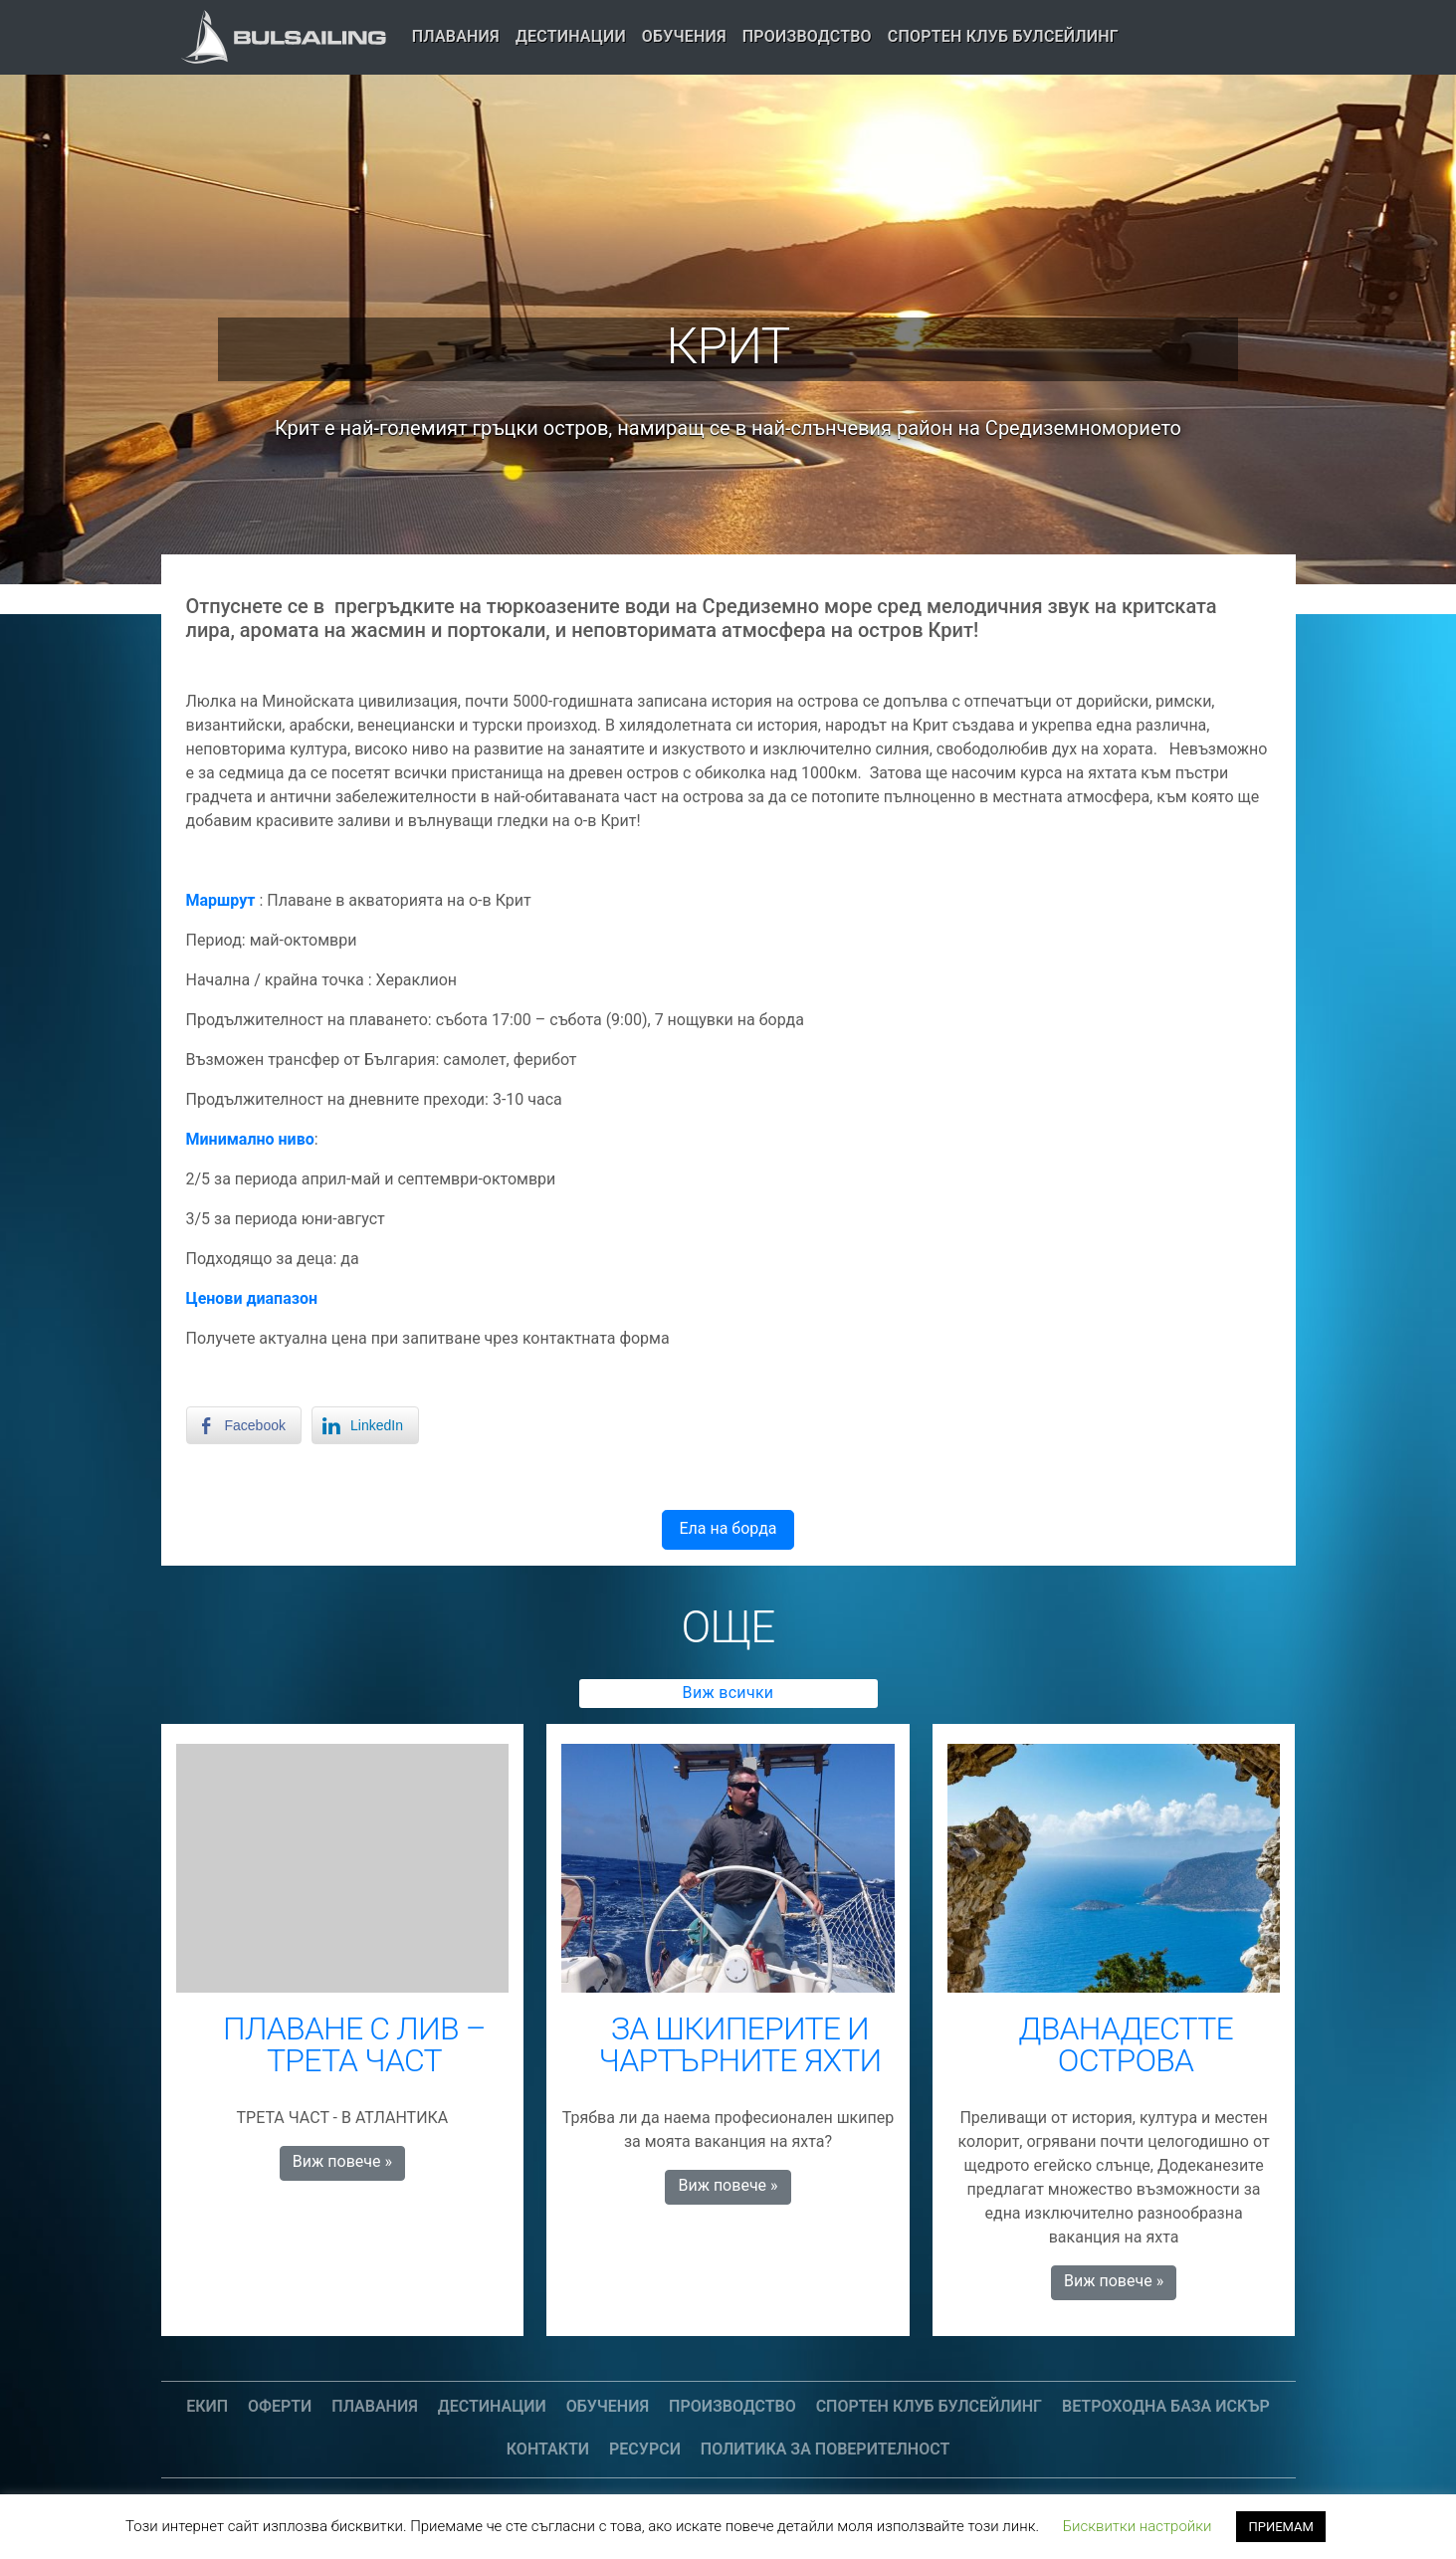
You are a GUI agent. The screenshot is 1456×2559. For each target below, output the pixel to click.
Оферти (280, 2406)
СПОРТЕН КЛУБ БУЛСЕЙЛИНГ (1003, 36)
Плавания (456, 36)
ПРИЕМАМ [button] (1280, 2526)
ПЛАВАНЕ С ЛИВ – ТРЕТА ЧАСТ (354, 2044)
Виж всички (728, 1692)
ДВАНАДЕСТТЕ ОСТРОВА (1125, 2044)
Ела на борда (727, 1528)
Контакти (548, 2449)
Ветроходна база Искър (1166, 2406)
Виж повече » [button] (342, 2161)
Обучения (684, 36)
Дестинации (571, 36)
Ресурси (645, 2449)
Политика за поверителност (825, 2449)
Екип (207, 2406)
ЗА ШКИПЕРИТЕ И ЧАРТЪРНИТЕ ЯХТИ (740, 2044)
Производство (807, 36)
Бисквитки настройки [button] (1137, 2526)
